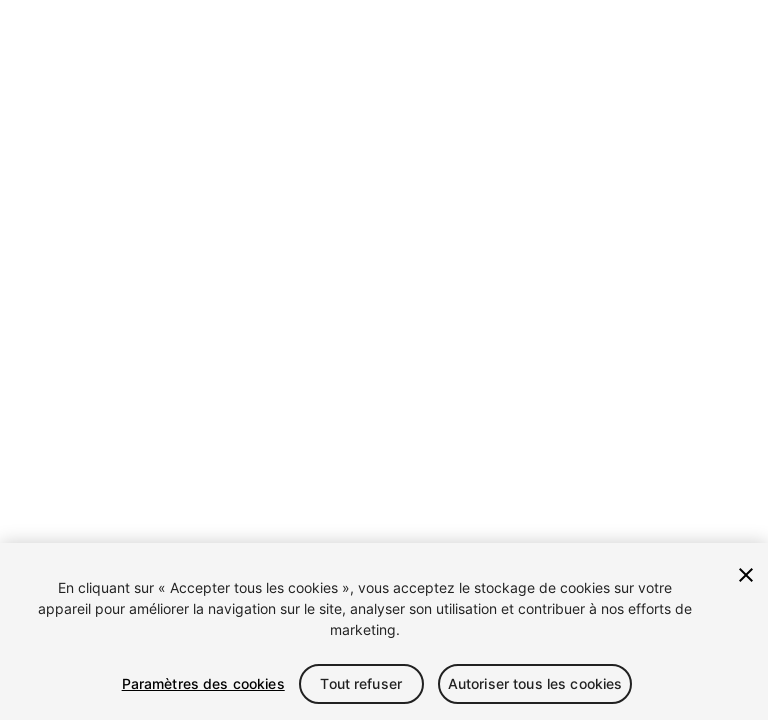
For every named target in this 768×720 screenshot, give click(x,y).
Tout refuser (361, 683)
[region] (384, 631)
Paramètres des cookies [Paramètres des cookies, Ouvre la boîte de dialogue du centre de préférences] (203, 683)
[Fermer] (746, 575)
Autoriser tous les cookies (535, 683)
